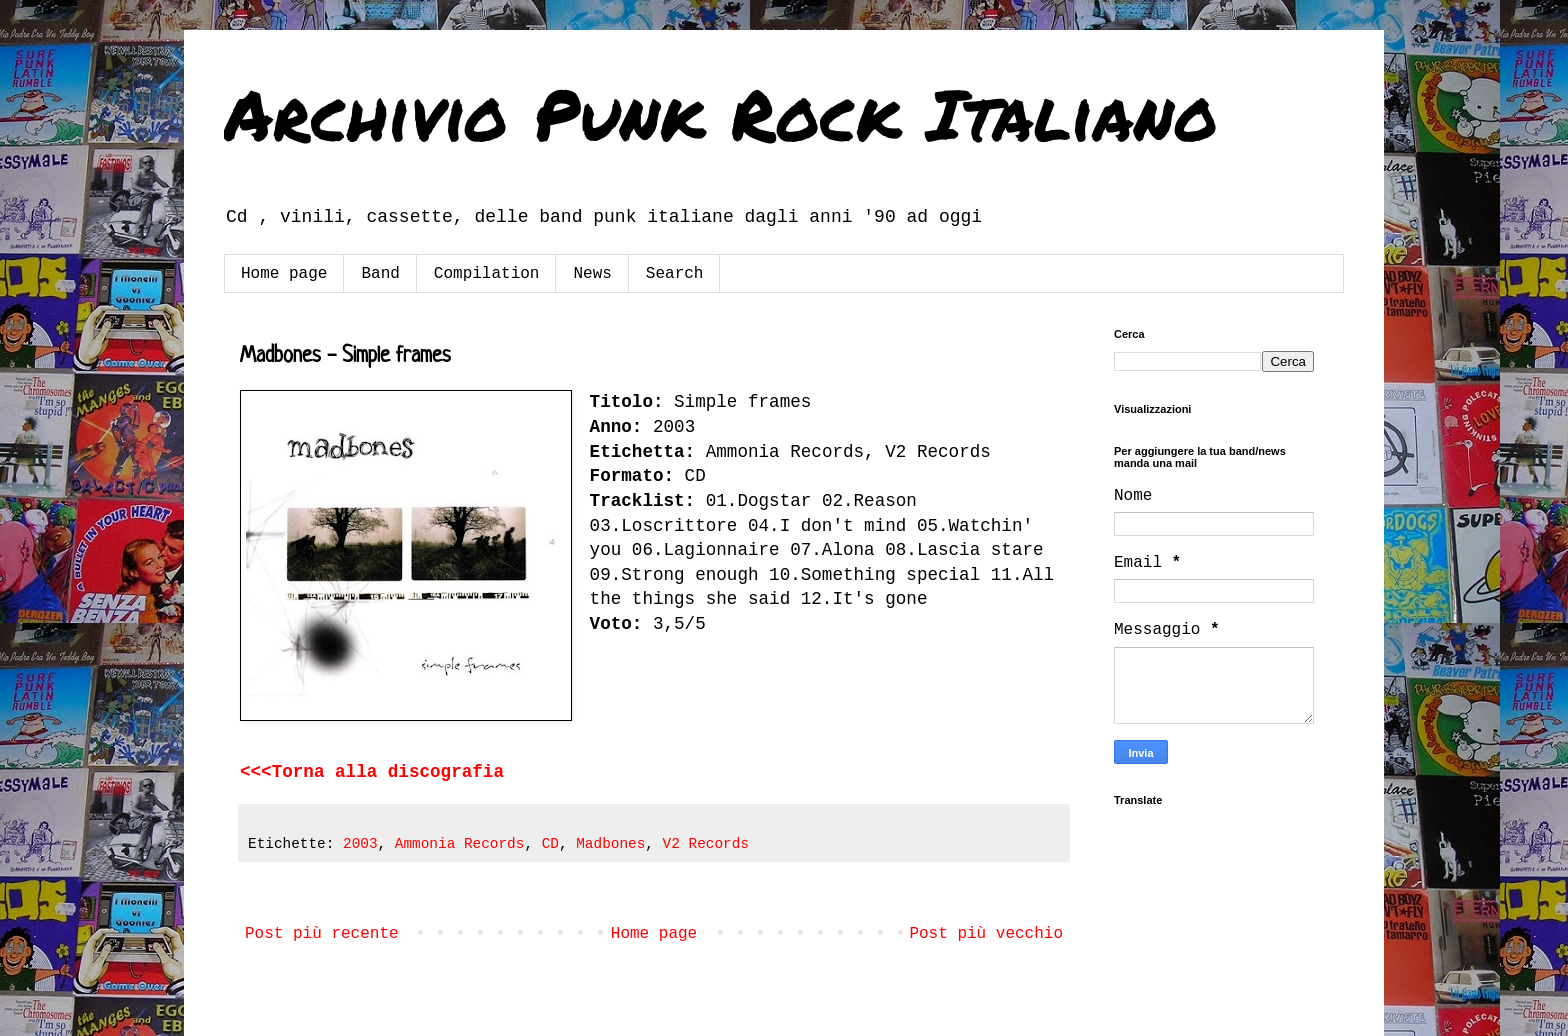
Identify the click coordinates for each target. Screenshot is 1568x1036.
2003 (360, 844)
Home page (284, 274)
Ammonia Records (460, 844)
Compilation (487, 274)
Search (675, 274)
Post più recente (322, 934)
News (592, 274)
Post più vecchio (986, 934)
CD (550, 844)
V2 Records (706, 844)
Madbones (610, 844)
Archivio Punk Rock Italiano (721, 113)
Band (380, 274)
